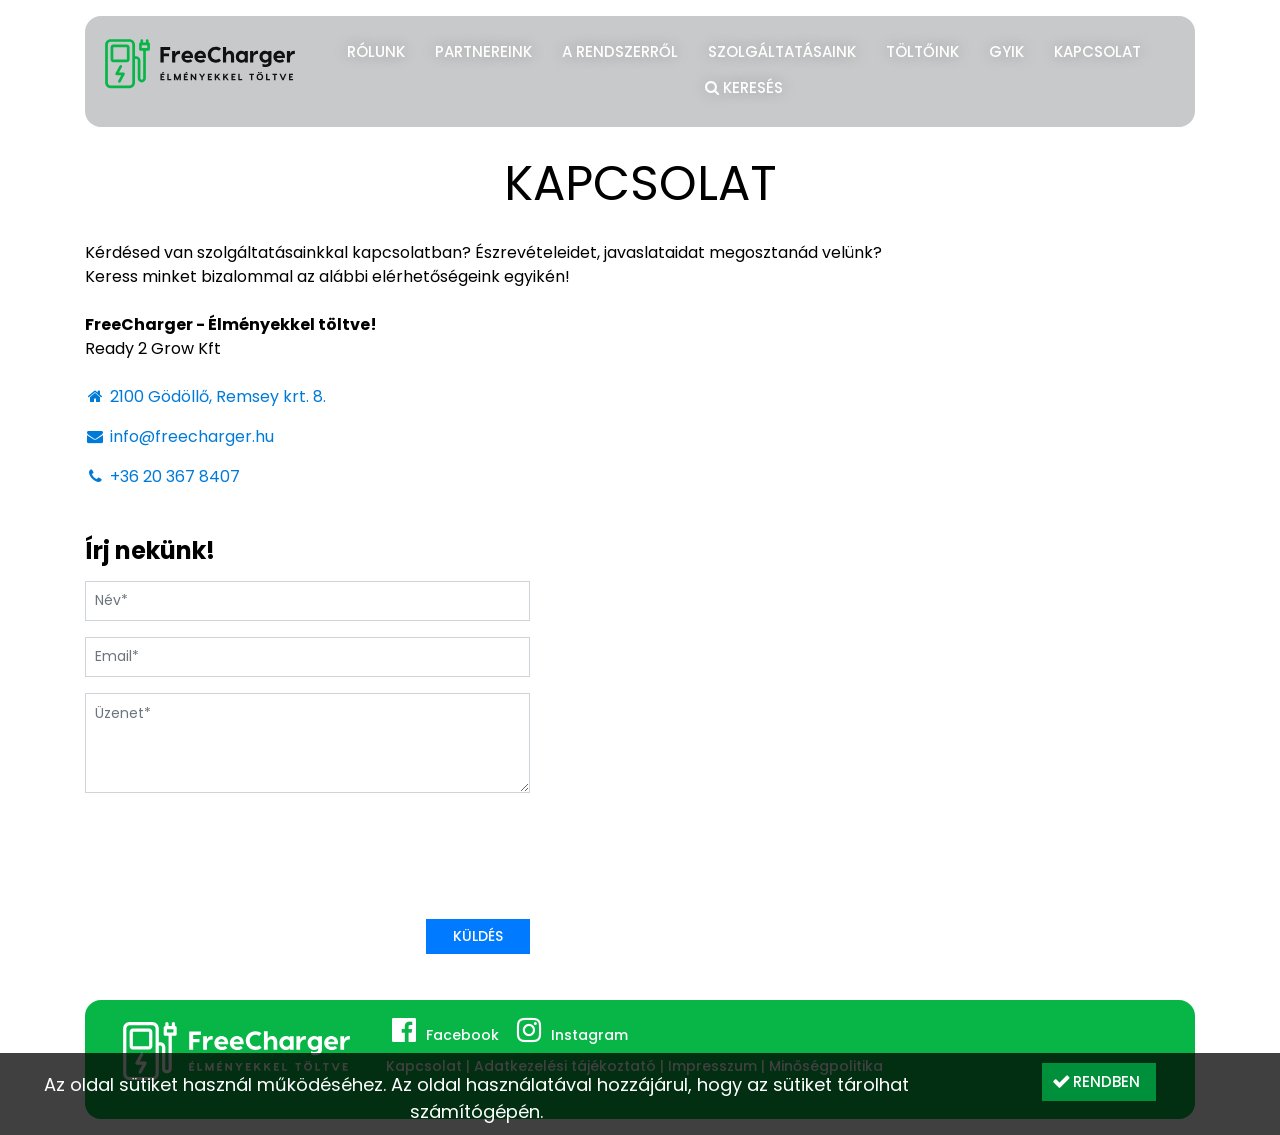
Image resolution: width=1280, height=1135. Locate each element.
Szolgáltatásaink (782, 51)
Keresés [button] (744, 85)
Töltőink (922, 51)
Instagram (589, 1035)
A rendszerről (620, 51)
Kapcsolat (1097, 51)
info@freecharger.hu (179, 436)
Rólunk (376, 51)
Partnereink (483, 51)
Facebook (462, 1035)
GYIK (1006, 51)
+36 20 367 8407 (162, 476)
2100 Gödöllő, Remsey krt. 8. (205, 396)
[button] (1099, 1082)
